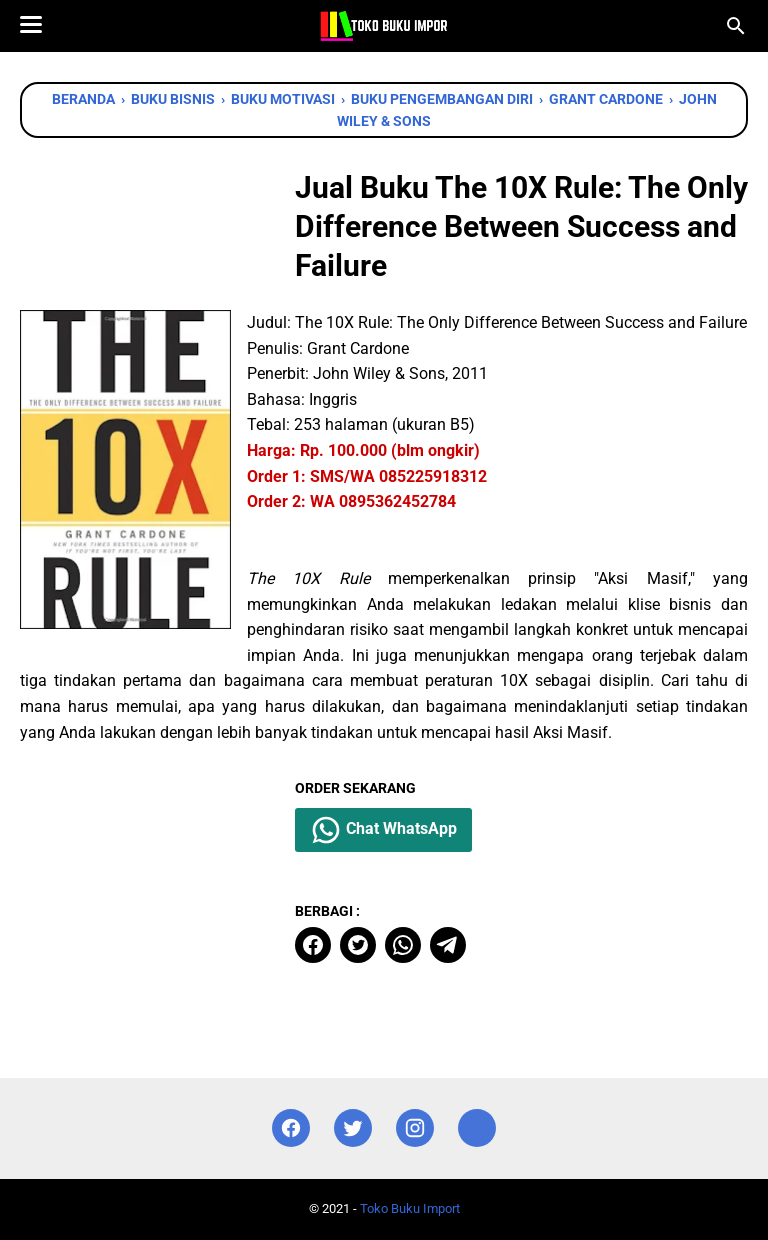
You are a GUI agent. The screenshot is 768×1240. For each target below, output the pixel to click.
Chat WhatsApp (383, 830)
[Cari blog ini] (736, 26)
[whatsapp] (403, 945)
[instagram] (415, 1128)
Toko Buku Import (410, 1208)
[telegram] (448, 945)
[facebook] (313, 945)
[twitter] (358, 945)
